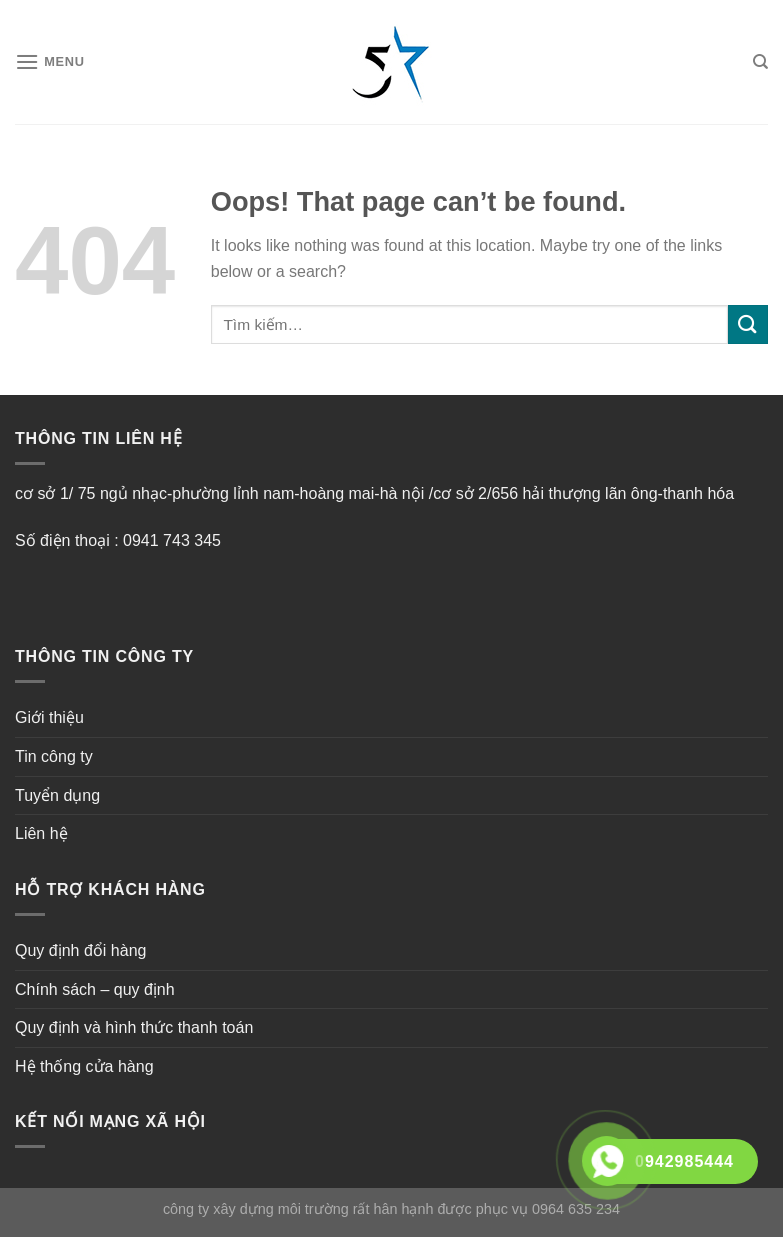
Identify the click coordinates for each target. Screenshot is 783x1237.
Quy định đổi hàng (80, 950)
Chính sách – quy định (95, 989)
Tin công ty (54, 756)
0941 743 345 (172, 540)
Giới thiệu (49, 717)
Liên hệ (41, 833)
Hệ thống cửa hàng (84, 1066)
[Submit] (748, 324)
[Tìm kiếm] (760, 62)
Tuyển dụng (57, 795)
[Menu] (50, 61)
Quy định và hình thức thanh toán (134, 1027)
